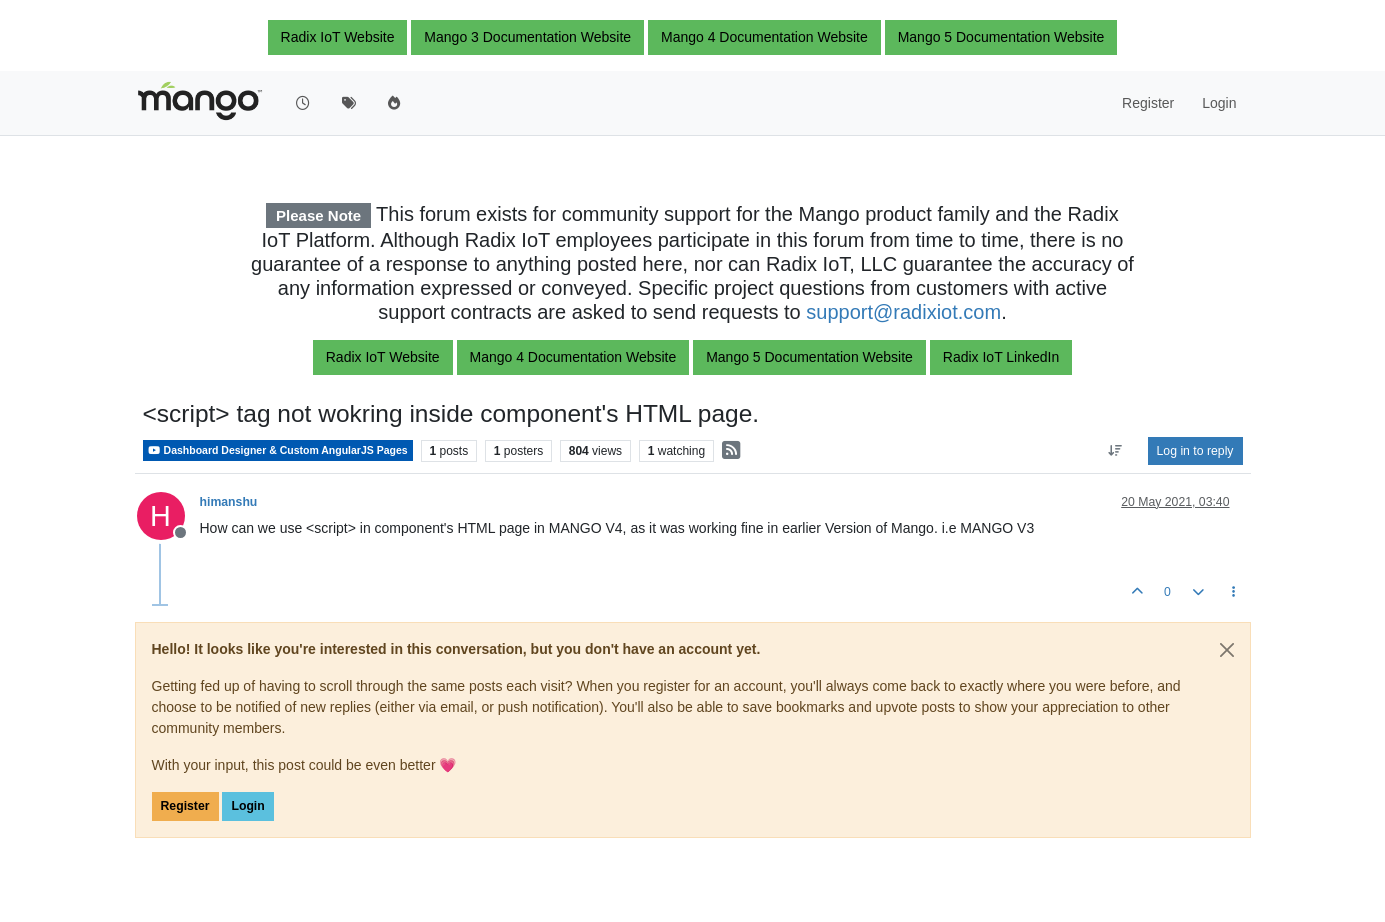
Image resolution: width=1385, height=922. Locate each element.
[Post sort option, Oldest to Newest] (1114, 451)
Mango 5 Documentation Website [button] (1001, 37)
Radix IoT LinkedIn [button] (1001, 357)
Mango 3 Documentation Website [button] (527, 37)
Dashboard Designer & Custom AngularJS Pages (278, 450)
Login (247, 806)
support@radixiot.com (903, 312)
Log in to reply (1195, 451)
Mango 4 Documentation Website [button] (764, 37)
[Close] (1227, 650)
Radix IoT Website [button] (338, 37)
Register (185, 806)
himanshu (229, 502)
